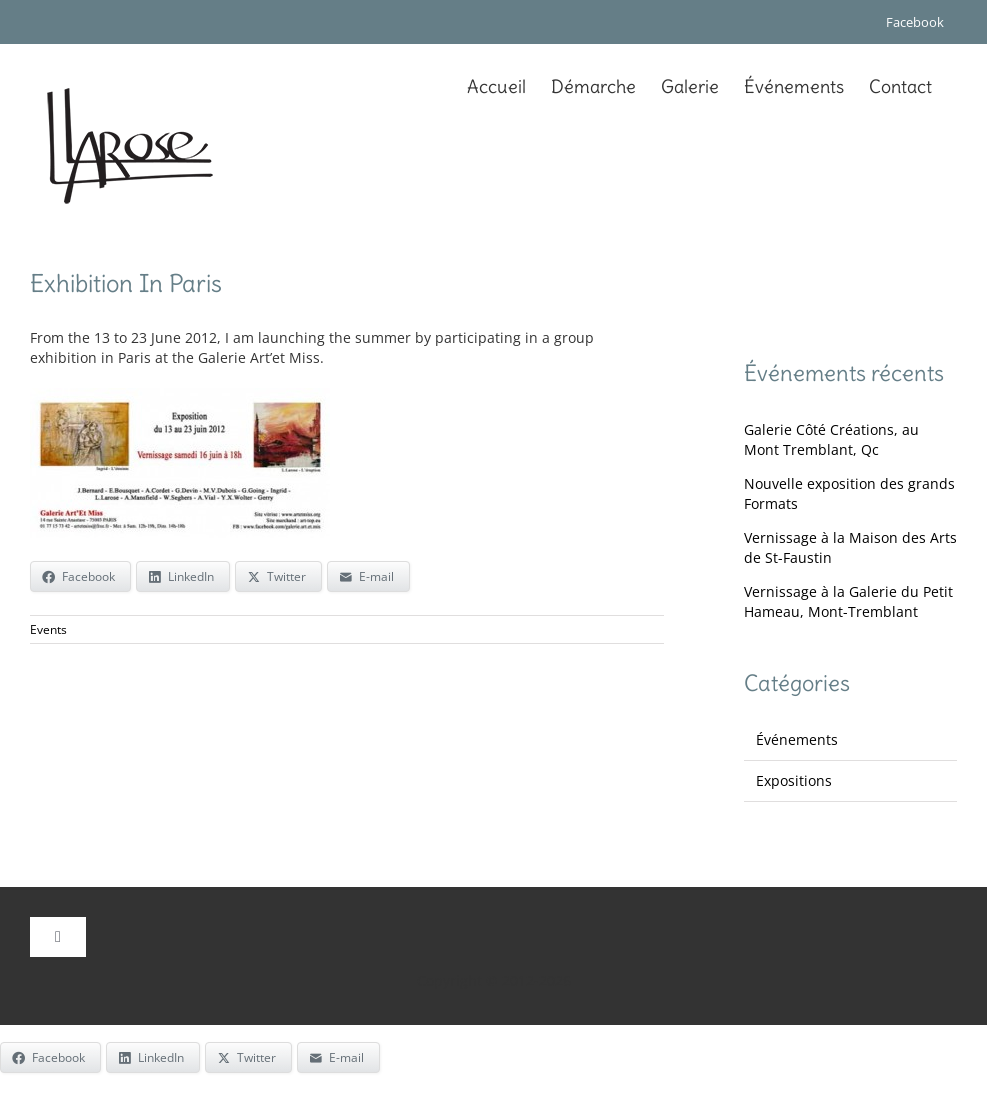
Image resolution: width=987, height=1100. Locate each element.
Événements (797, 739)
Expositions (794, 780)
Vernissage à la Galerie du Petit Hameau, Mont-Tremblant (848, 601)
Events (48, 629)
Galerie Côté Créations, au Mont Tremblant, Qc (831, 439)
